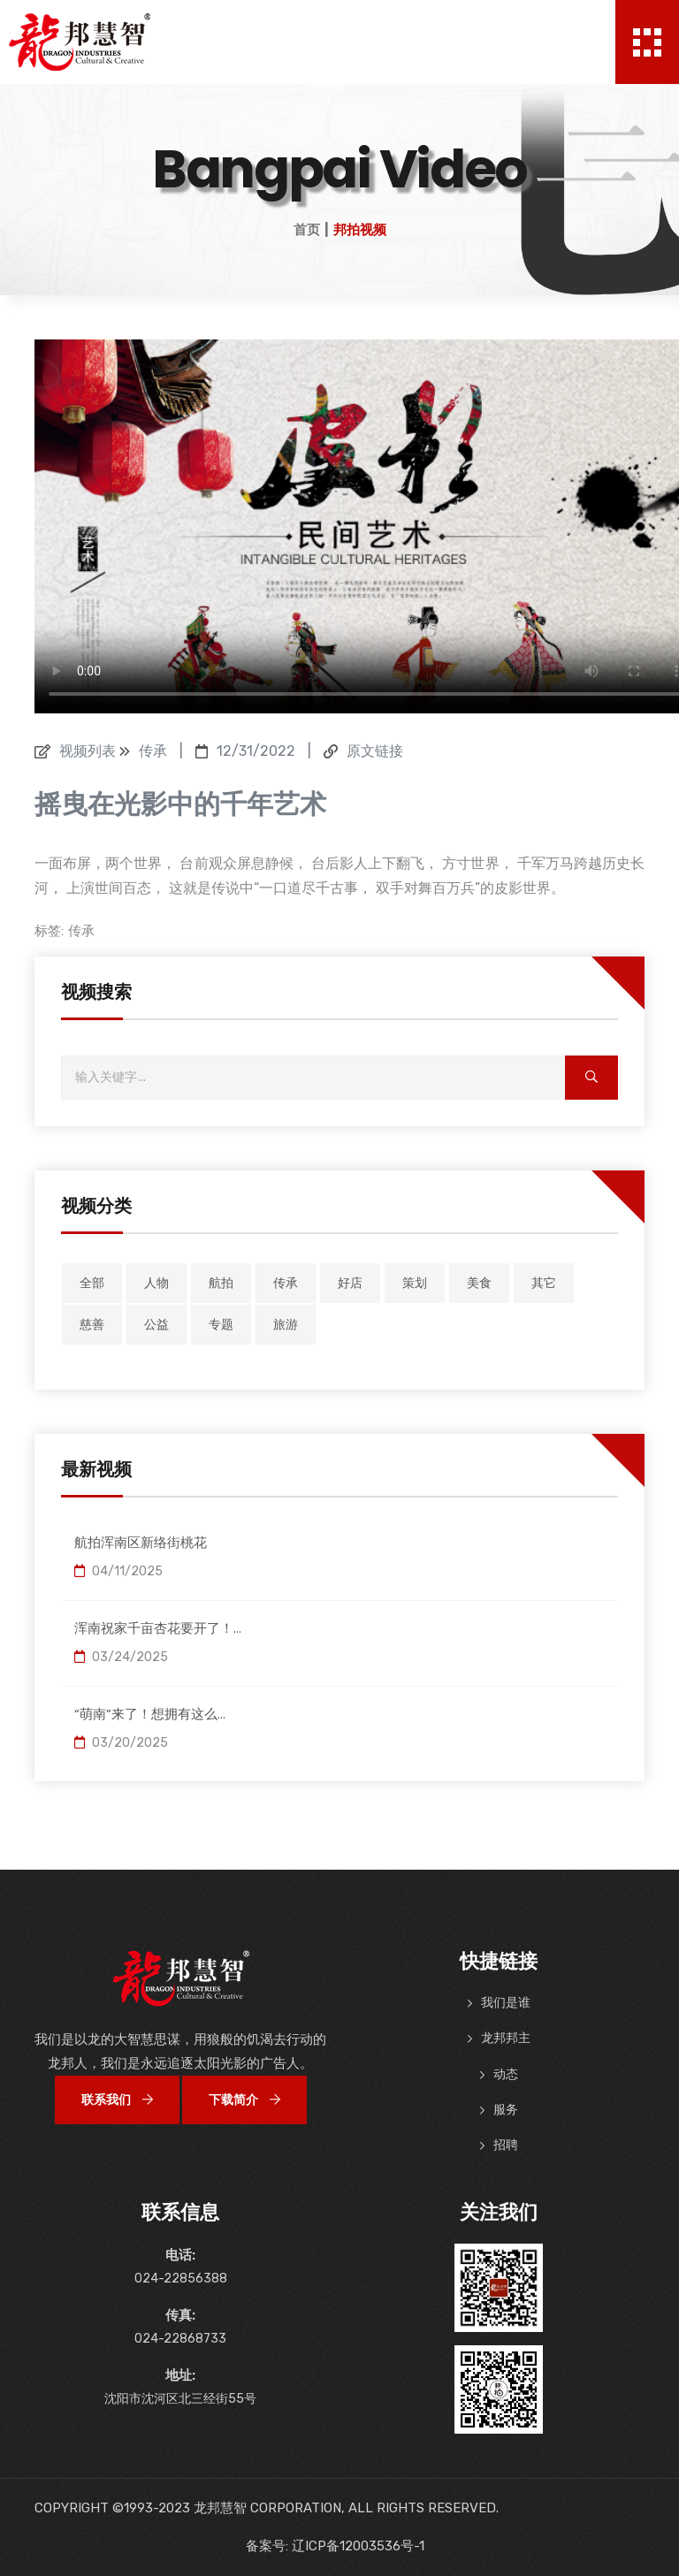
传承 (81, 931)
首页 (307, 230)
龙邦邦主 (505, 2038)
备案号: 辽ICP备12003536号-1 (335, 2546)
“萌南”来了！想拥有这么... (149, 1713)
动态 (505, 2074)
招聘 (505, 2145)
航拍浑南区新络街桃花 (140, 1542)
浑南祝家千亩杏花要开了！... (157, 1628)
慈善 (92, 1324)
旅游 (285, 1324)
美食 (479, 1283)
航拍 (221, 1283)
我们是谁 (505, 2002)
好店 (350, 1283)
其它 (543, 1283)
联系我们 (117, 2099)
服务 (505, 2109)
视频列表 (87, 751)
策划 (414, 1283)
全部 (92, 1283)
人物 (156, 1283)
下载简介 (244, 2099)
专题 (221, 1324)
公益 (156, 1324)
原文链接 (375, 751)
